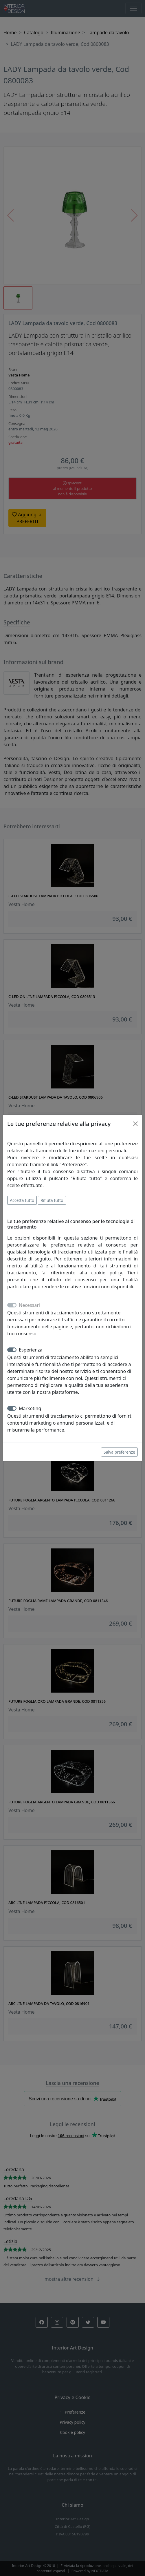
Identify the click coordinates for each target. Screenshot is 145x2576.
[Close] (135, 1123)
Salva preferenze (119, 1452)
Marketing (30, 1408)
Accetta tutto (22, 1200)
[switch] (11, 1349)
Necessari (29, 1305)
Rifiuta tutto (52, 1200)
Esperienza (31, 1350)
